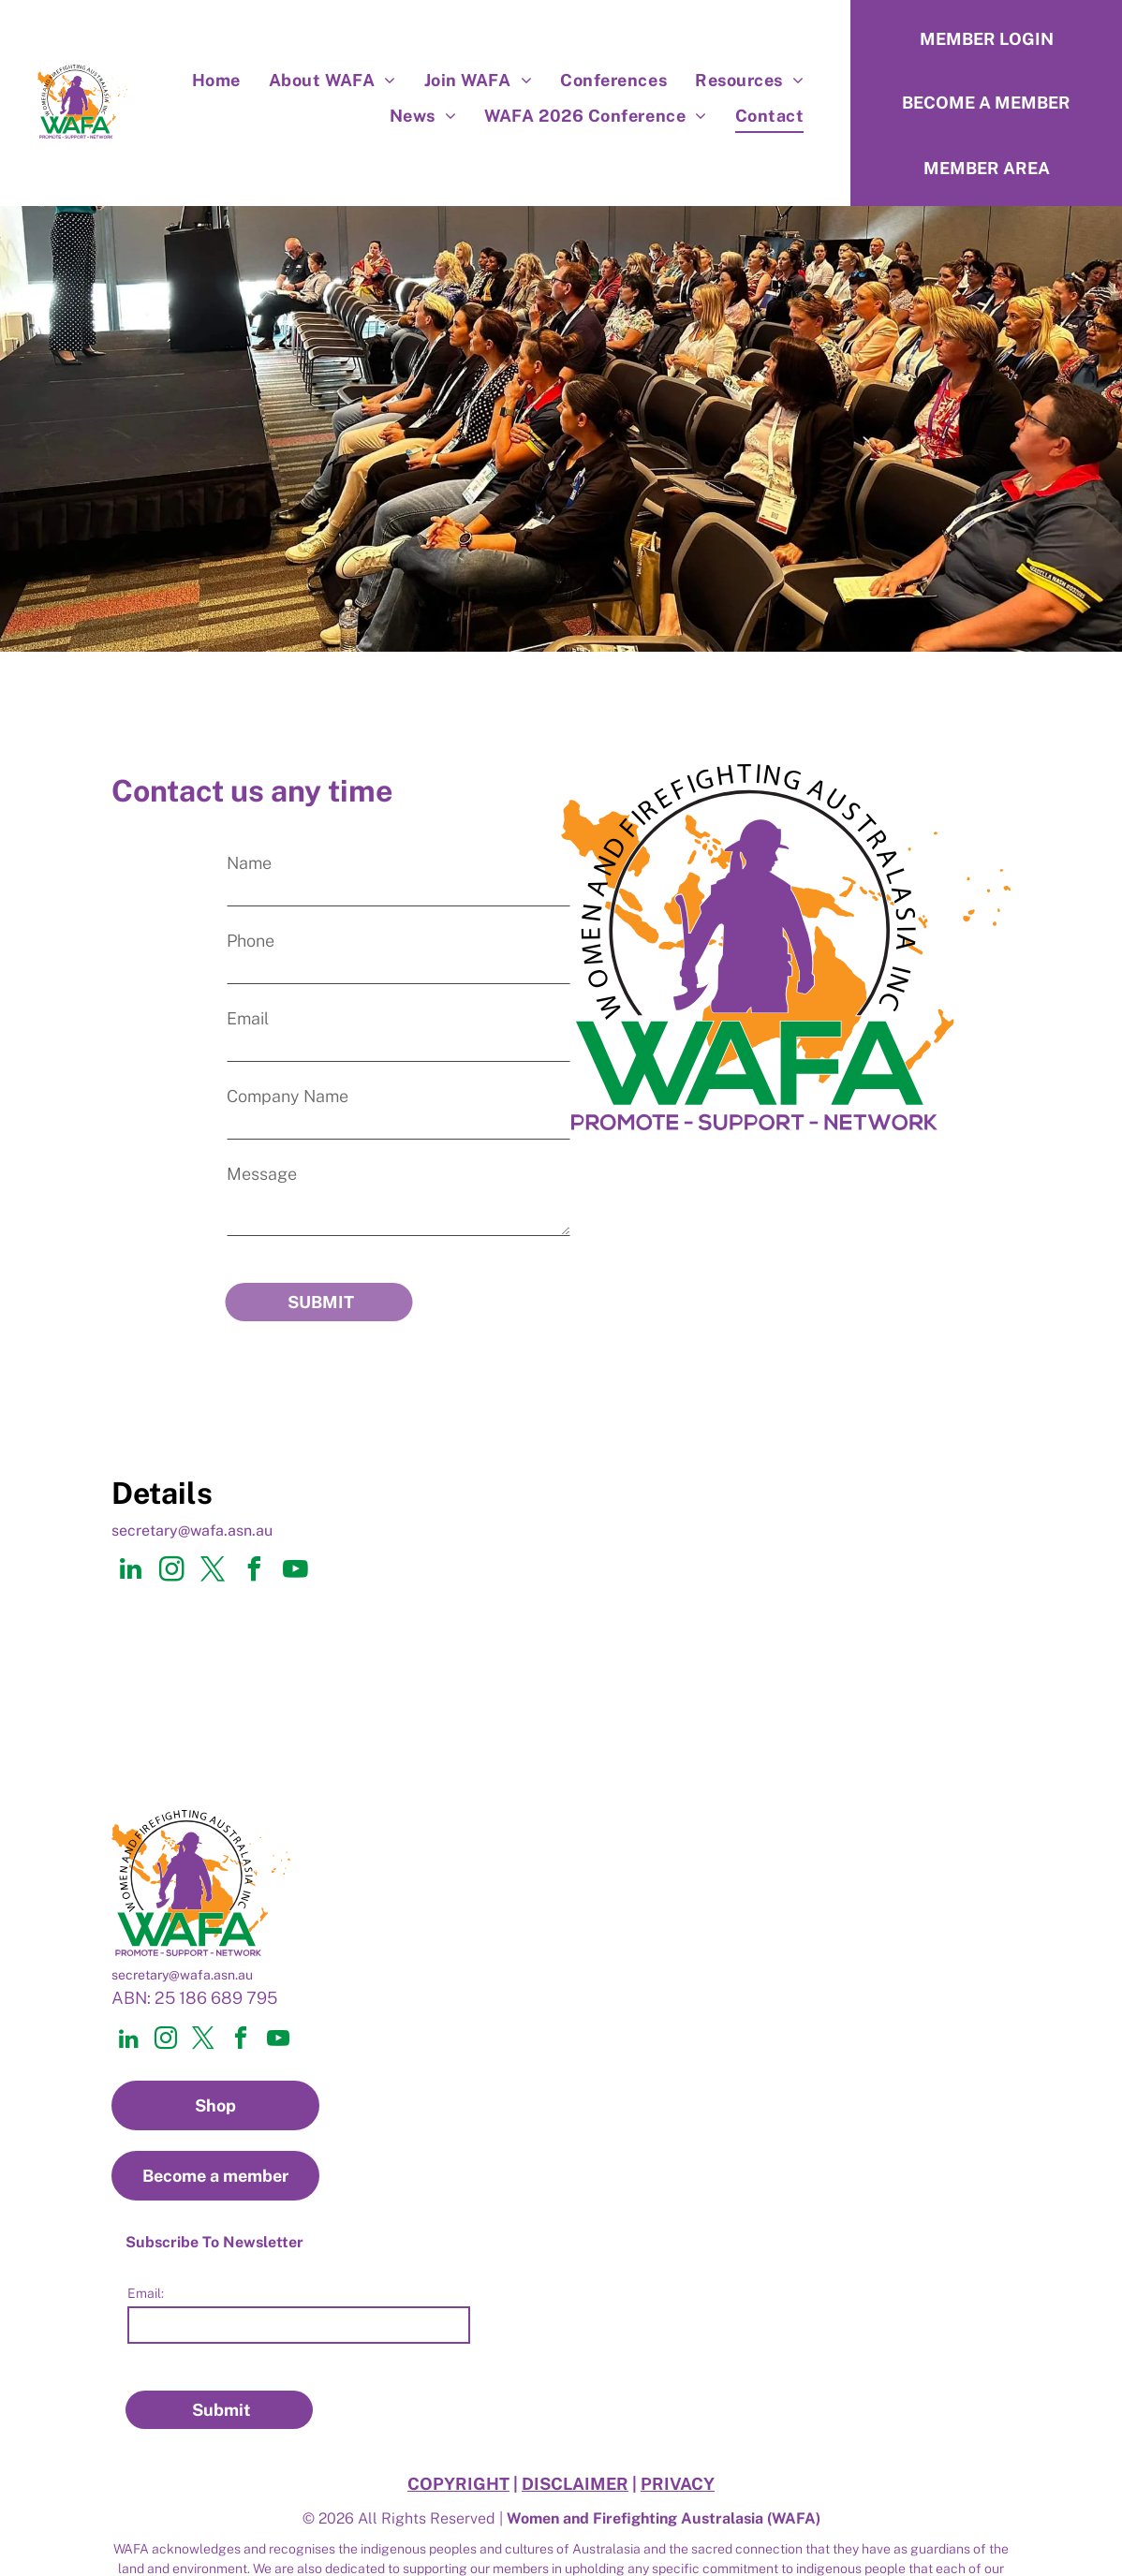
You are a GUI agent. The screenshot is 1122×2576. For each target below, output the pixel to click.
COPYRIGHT (458, 2433)
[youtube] (295, 1546)
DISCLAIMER (575, 2433)
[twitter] (212, 1546)
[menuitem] (216, 79)
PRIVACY (678, 2433)
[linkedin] (130, 1546)
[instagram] (171, 1546)
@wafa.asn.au (225, 1505)
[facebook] (254, 1546)
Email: (145, 2267)
